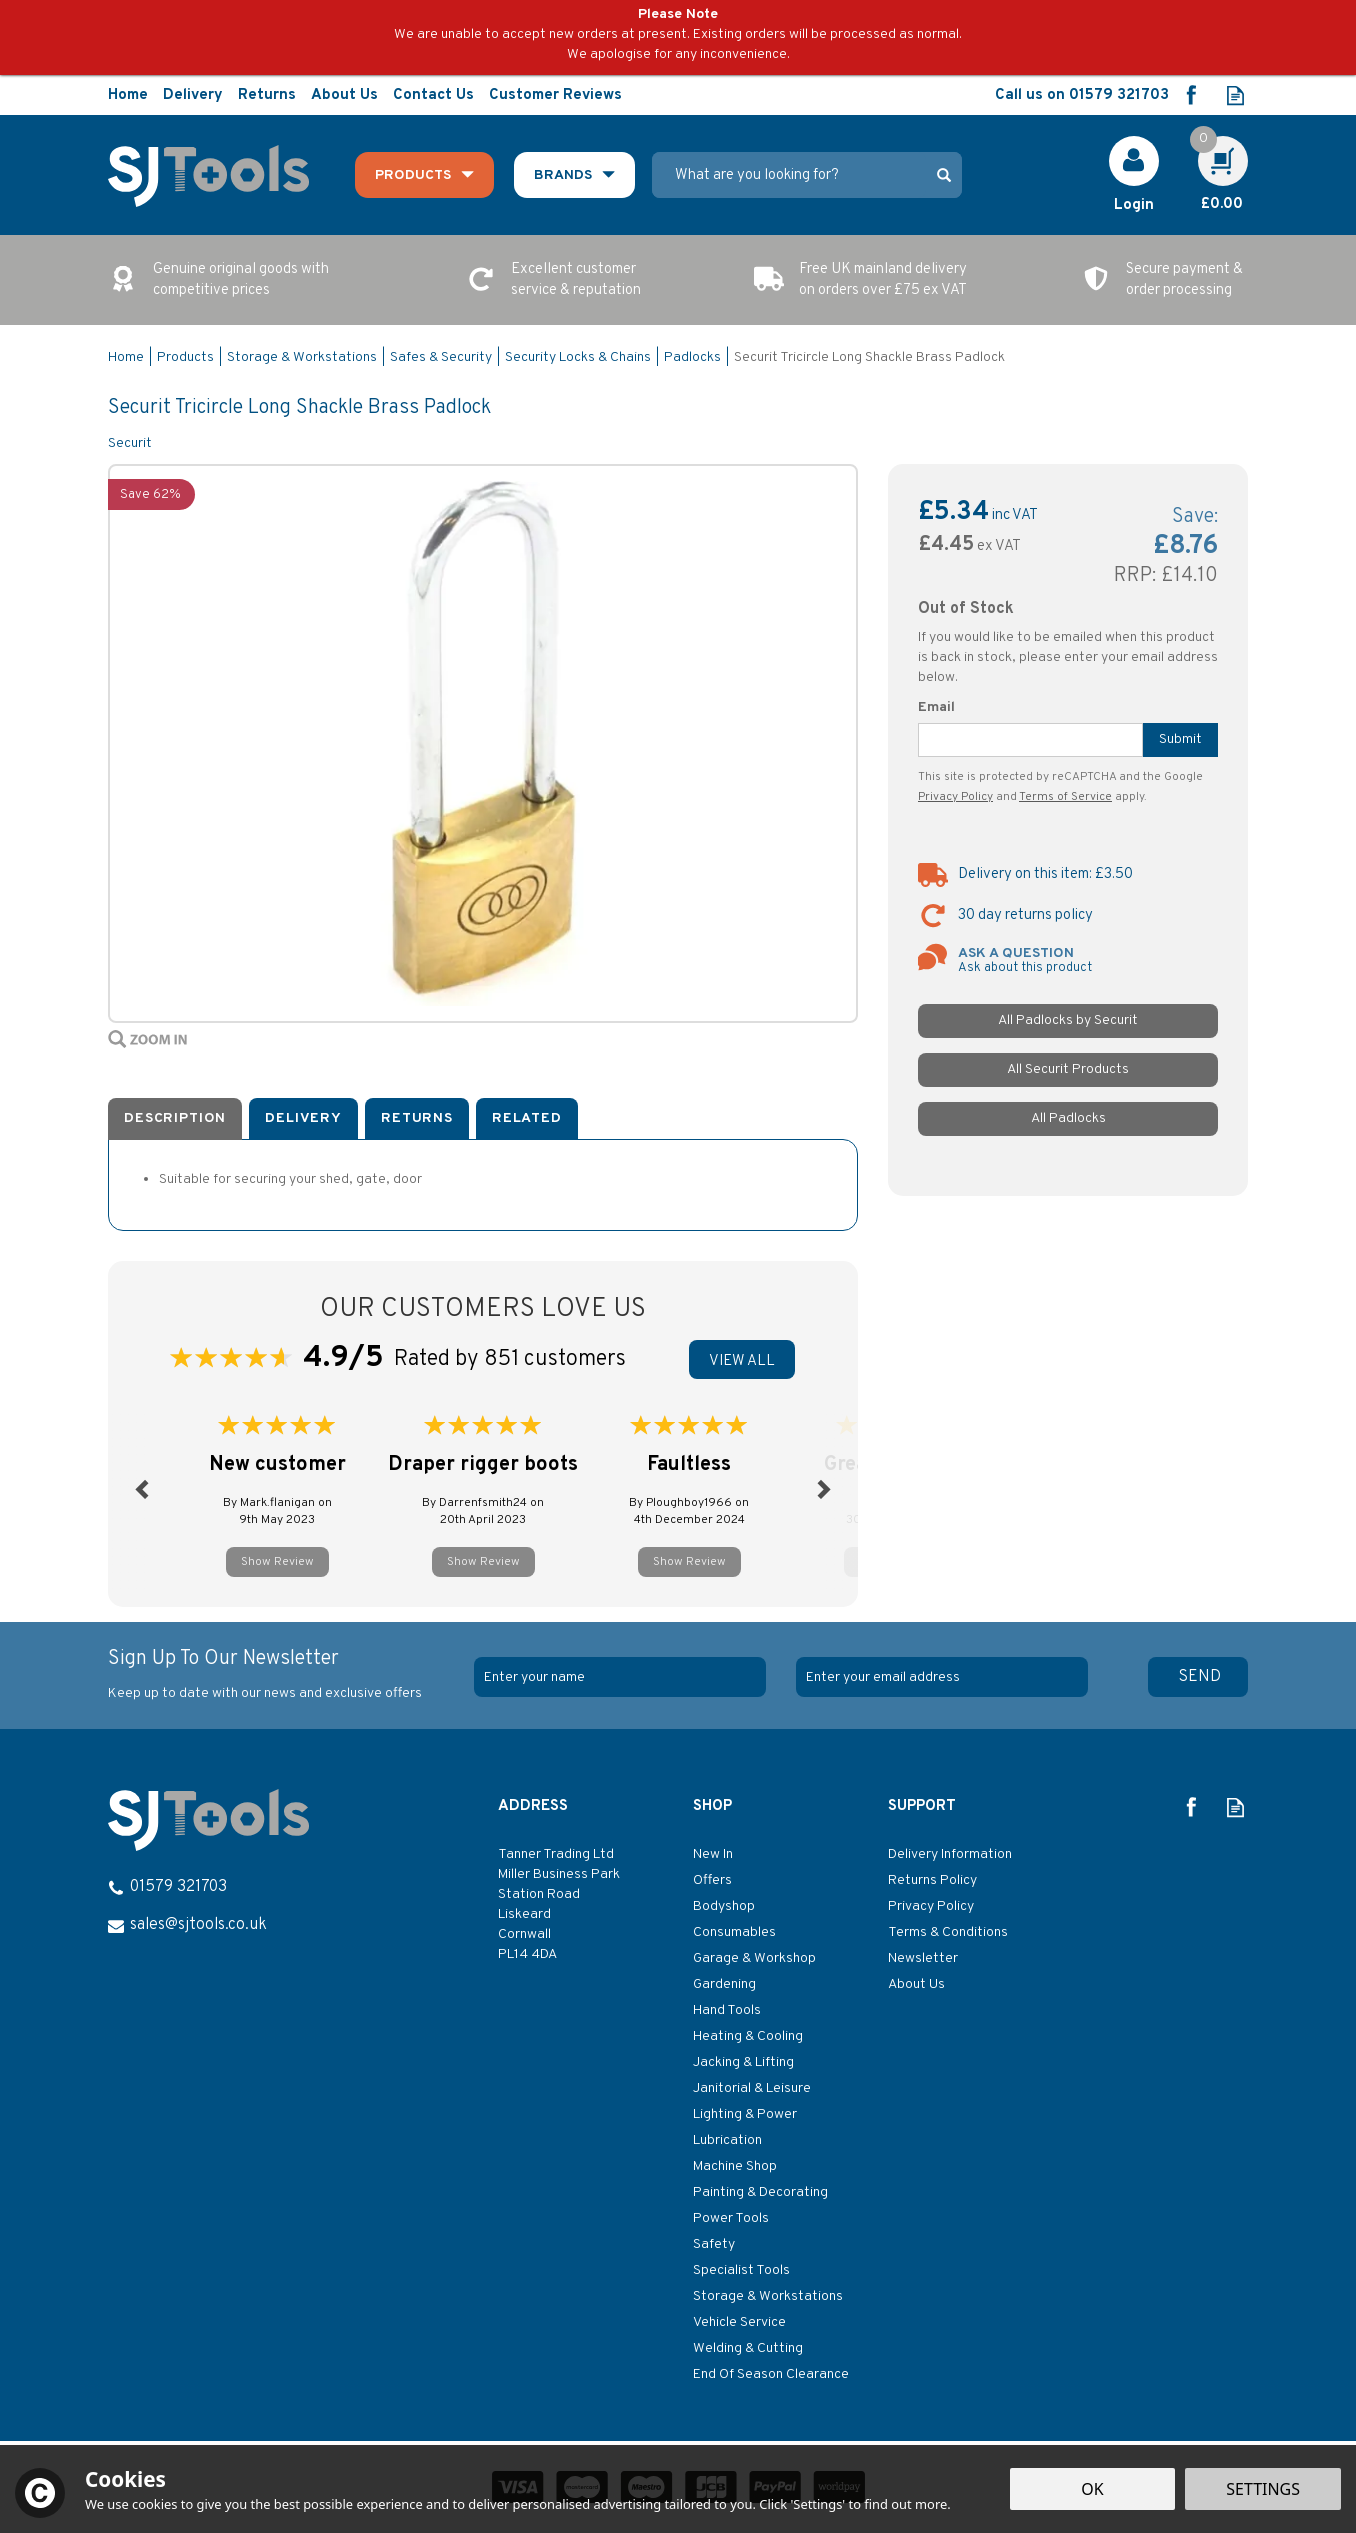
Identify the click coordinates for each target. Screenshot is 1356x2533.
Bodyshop (724, 1906)
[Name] (620, 1677)
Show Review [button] (277, 1562)
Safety (714, 2244)
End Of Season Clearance (771, 2374)
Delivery (303, 1118)
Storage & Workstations (768, 2296)
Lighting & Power (745, 2114)
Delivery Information (950, 1854)
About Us (916, 1984)
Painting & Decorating (760, 2192)
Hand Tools (727, 2010)
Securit (130, 443)
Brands (563, 175)
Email (936, 707)
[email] (942, 1677)
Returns (417, 1118)
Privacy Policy (955, 797)
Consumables (734, 1932)
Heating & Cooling (748, 2036)
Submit (1180, 739)
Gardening (724, 1984)
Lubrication (727, 2140)
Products (413, 175)
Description (175, 1118)
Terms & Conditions (948, 1932)
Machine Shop (735, 2166)
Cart (1212, 146)
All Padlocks (1068, 1118)
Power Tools (731, 2218)
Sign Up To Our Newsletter (283, 1675)
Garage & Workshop (754, 1958)
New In (713, 1854)
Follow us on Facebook (1190, 95)
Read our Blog (1235, 95)
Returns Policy (932, 1880)
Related (527, 1118)
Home (128, 95)
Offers (712, 1880)
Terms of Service (1065, 797)
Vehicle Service (739, 2322)
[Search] (789, 175)
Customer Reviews (555, 95)
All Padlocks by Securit (1068, 1020)
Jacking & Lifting (743, 2062)
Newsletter (923, 1958)
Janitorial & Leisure (752, 2088)
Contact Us (433, 95)
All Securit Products (1068, 1069)
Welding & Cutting (748, 2348)
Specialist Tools (741, 2270)
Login (1134, 205)
